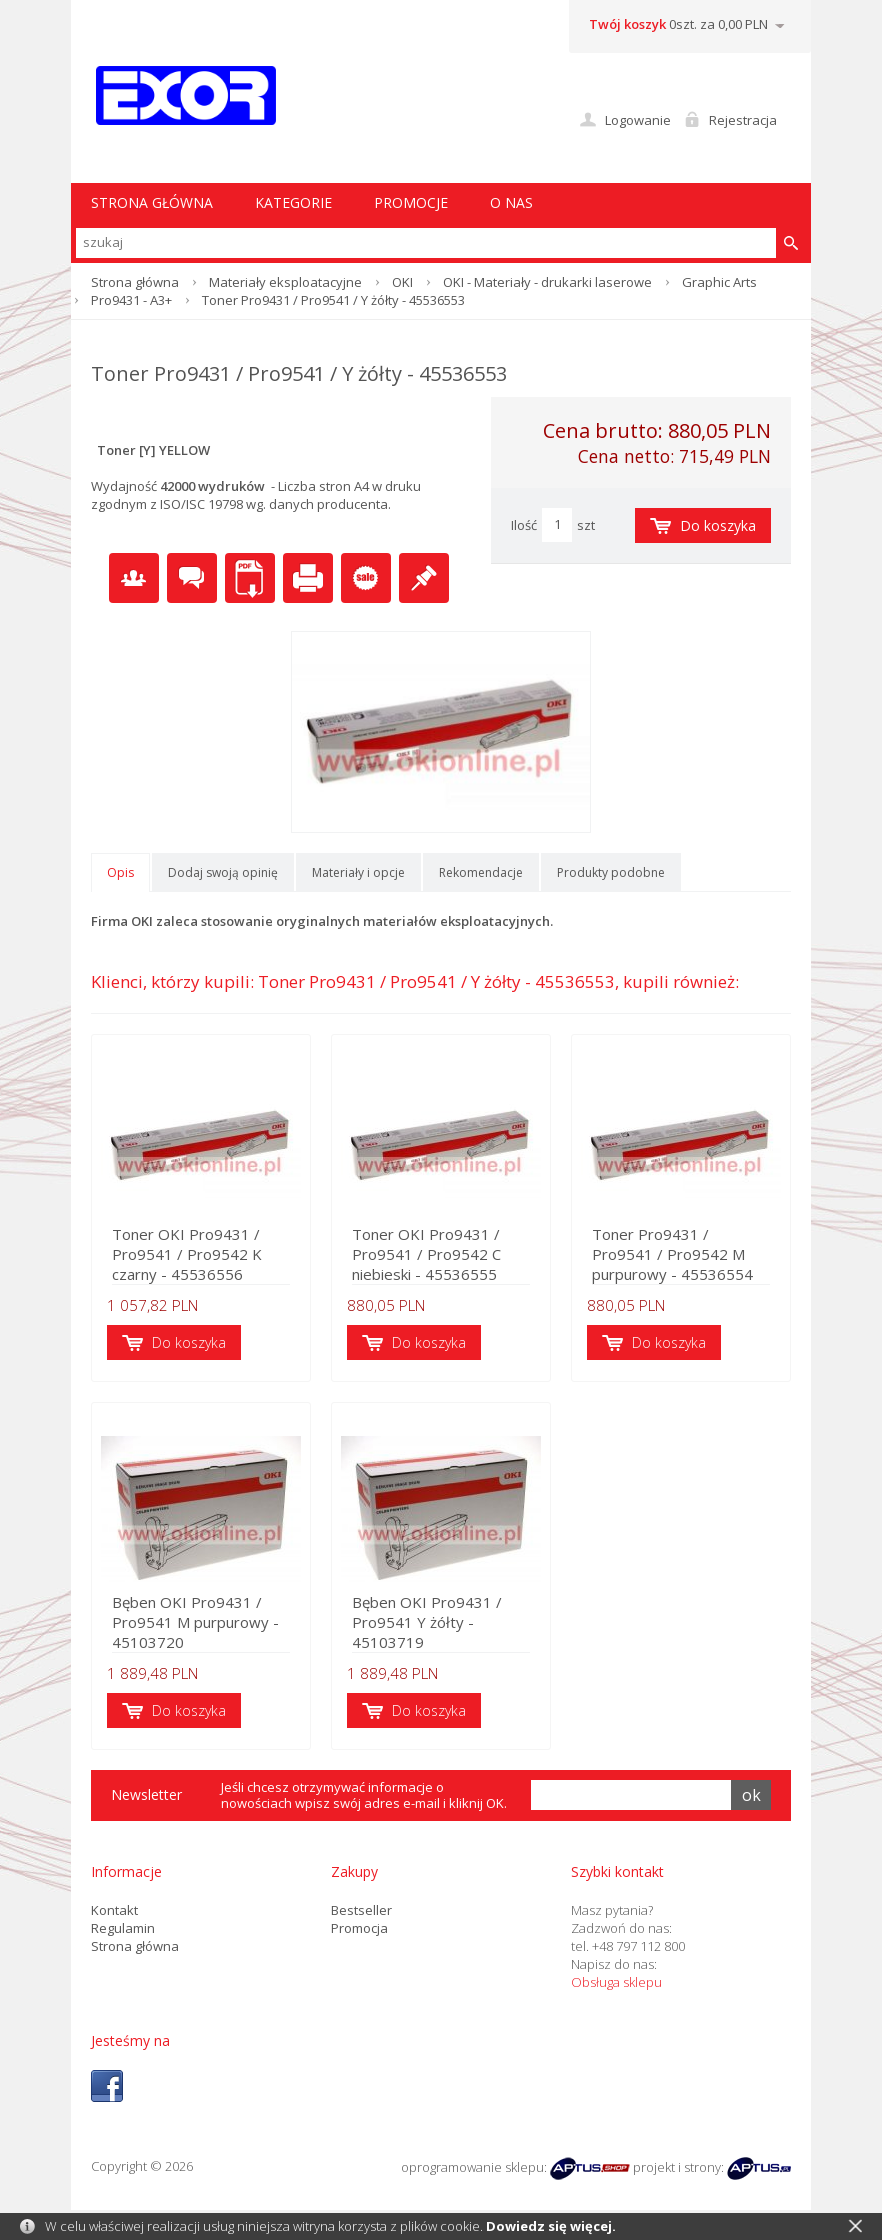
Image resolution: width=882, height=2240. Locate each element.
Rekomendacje (481, 872)
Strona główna (135, 282)
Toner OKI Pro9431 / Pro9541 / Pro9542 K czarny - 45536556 (187, 1254)
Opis (120, 872)
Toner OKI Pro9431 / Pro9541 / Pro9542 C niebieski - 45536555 (426, 1254)
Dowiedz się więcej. (551, 2226)
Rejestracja (743, 120)
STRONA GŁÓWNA (152, 202)
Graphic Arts (719, 282)
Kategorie (293, 202)
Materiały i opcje (358, 872)
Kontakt (114, 1910)
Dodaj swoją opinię (223, 872)
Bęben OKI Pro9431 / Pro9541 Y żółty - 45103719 (427, 1622)
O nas (511, 202)
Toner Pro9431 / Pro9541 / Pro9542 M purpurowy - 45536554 (672, 1254)
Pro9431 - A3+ (131, 300)
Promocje (411, 202)
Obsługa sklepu (616, 1982)
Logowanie (638, 120)
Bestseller (361, 1910)
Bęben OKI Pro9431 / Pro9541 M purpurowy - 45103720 (195, 1622)
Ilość (524, 525)
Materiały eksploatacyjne (285, 282)
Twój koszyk (627, 24)
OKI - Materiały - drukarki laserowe (547, 282)
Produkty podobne (611, 872)
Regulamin (123, 1928)
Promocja (359, 1928)
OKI (402, 282)
